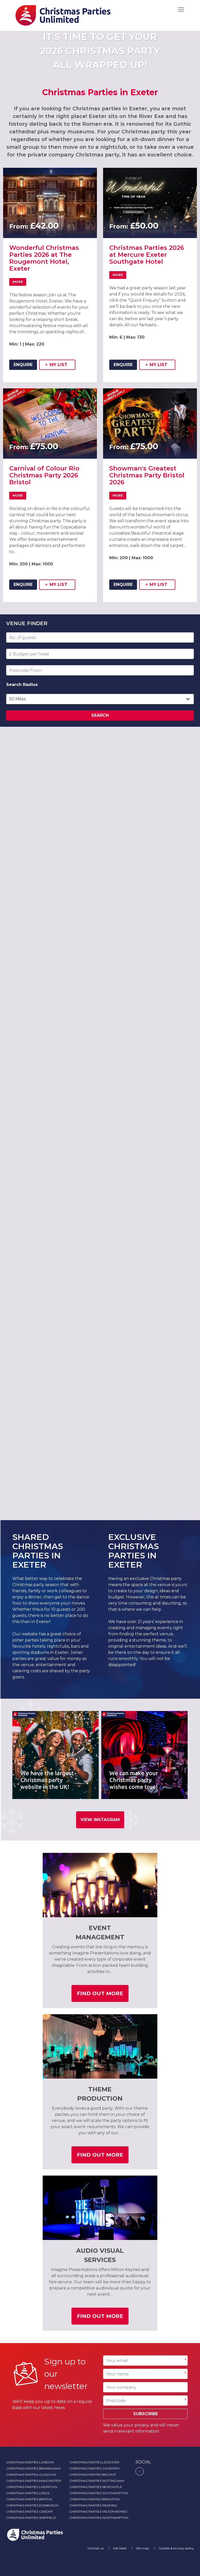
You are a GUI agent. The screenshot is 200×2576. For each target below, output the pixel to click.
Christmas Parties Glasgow (31, 2474)
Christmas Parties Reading (93, 2505)
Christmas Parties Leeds (27, 2493)
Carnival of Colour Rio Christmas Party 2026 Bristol (44, 475)
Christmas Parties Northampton (98, 2518)
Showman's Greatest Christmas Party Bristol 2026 (146, 475)
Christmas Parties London (30, 2462)
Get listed (120, 2548)
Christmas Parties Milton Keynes (98, 2511)
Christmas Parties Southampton (98, 2493)
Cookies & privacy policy (176, 2548)
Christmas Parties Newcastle (95, 2487)
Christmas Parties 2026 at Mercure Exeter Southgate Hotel (146, 254)
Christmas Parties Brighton (94, 2499)
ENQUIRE (23, 364)
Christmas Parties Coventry (94, 2468)
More (19, 283)
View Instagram (100, 1819)
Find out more (103, 1995)
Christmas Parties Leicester (94, 2462)
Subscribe (145, 2413)
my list (59, 366)
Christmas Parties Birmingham (33, 2468)
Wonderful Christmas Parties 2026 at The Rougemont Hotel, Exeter (44, 258)
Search (100, 715)
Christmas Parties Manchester (33, 2481)
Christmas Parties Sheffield (31, 2518)
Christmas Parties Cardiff (29, 2511)
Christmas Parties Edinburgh (32, 2505)
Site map (143, 2548)
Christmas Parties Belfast (92, 2474)
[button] (181, 10)
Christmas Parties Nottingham (96, 2481)
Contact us (95, 2548)
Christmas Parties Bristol (29, 2499)
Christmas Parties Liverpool (32, 2487)
